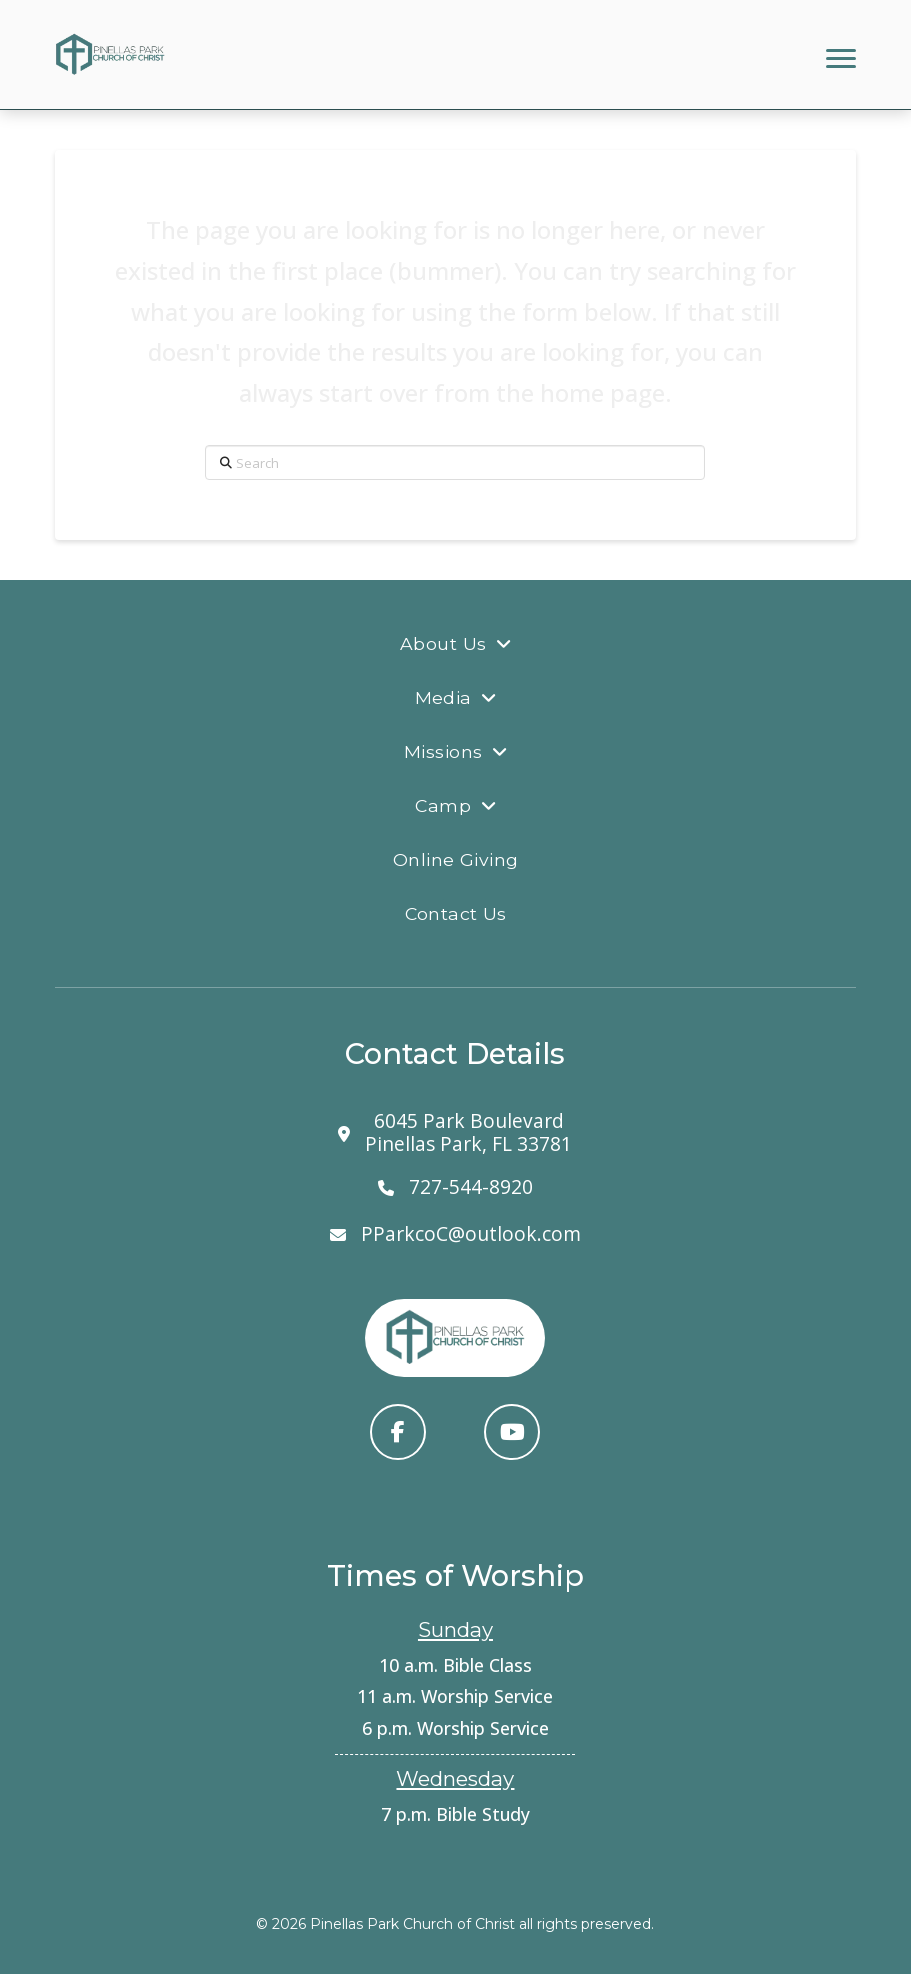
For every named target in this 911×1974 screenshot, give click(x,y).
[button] (841, 58)
